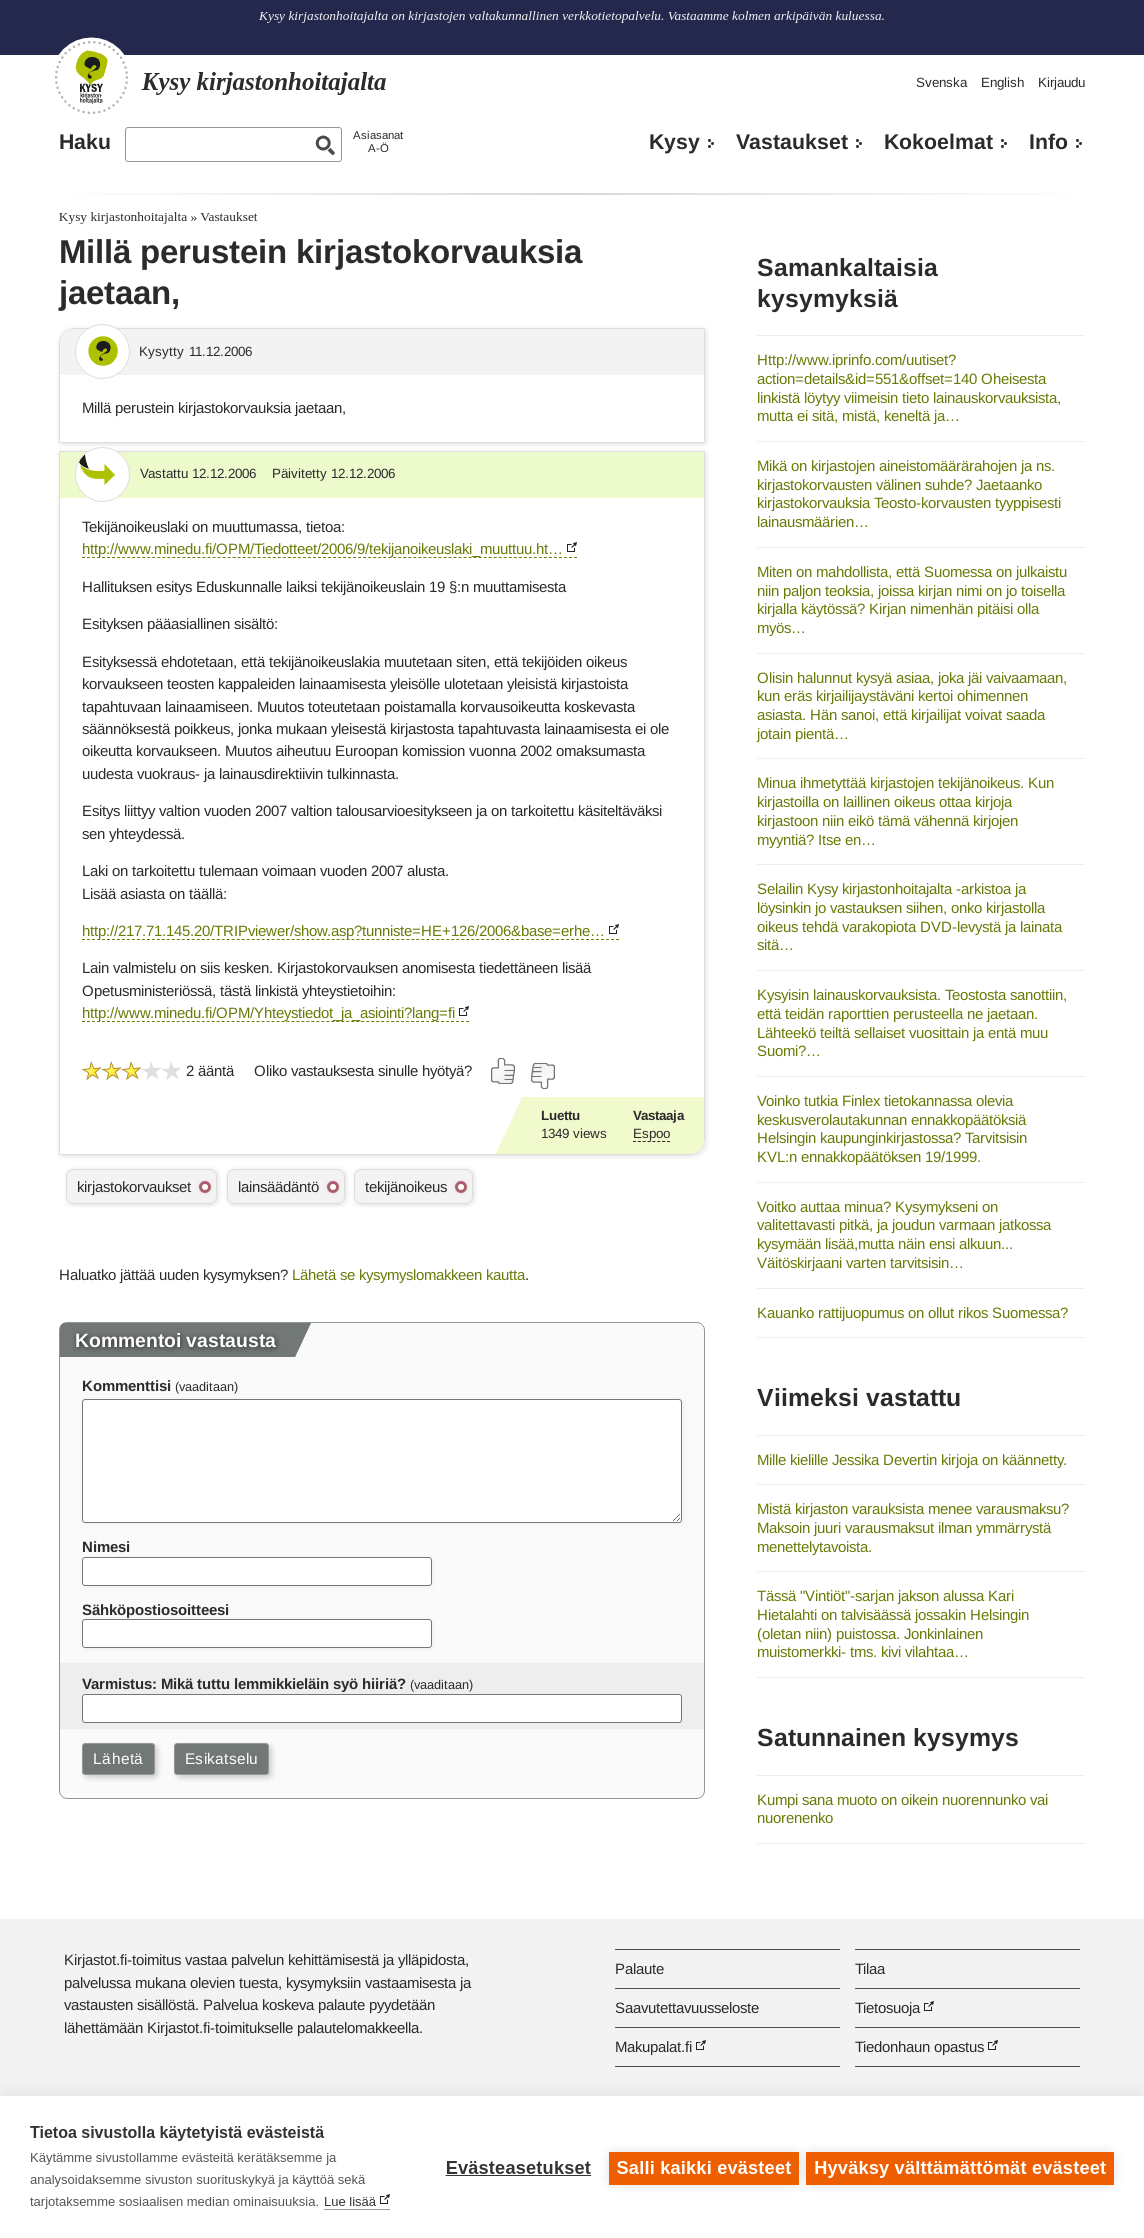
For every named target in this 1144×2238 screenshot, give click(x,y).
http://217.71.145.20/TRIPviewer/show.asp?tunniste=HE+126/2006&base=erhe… (343, 930)
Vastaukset (792, 142)
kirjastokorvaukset (134, 1186)
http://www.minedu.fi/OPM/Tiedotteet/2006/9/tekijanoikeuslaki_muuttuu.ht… (322, 548)
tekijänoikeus (406, 1186)
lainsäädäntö (278, 1186)
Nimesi (106, 1546)
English (1002, 82)
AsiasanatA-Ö (378, 141)
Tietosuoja (887, 2007)
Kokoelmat (938, 142)
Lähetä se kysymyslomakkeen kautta (408, 1274)
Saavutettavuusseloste (687, 2007)
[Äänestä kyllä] (504, 1071)
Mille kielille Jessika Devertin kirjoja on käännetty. (912, 1459)
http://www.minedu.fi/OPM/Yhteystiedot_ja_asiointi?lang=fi (268, 1012)
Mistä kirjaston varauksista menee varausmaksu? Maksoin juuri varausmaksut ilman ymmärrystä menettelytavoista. (913, 1527)
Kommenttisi (126, 1385)
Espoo (651, 1133)
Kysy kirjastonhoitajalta (123, 216)
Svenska (941, 82)
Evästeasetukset (515, 2167)
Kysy (674, 142)
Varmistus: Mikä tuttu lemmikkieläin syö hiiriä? (244, 1683)
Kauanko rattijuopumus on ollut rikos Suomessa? (912, 1312)
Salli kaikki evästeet (701, 2167)
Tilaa (870, 1968)
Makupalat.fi (653, 2046)
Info (1048, 142)
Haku (85, 142)
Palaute (639, 1968)
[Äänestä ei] (542, 1076)
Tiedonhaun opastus (919, 2046)
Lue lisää (350, 2201)
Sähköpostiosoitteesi (155, 1609)
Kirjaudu (1061, 82)
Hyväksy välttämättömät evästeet (960, 2167)
